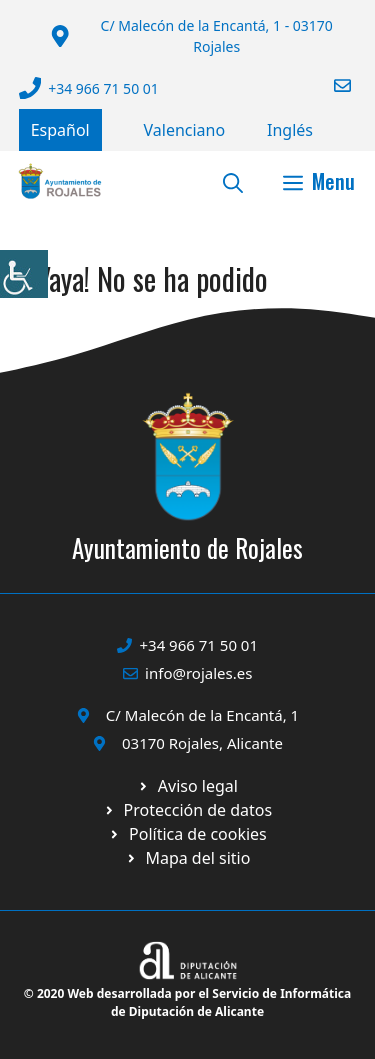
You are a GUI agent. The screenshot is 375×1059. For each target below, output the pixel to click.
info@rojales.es (198, 673)
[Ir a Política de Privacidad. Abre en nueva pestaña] (187, 786)
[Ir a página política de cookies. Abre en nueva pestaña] (187, 810)
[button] (233, 181)
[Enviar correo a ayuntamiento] (330, 85)
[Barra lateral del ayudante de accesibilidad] (24, 274)
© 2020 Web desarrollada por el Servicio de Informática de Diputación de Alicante (187, 1002)
